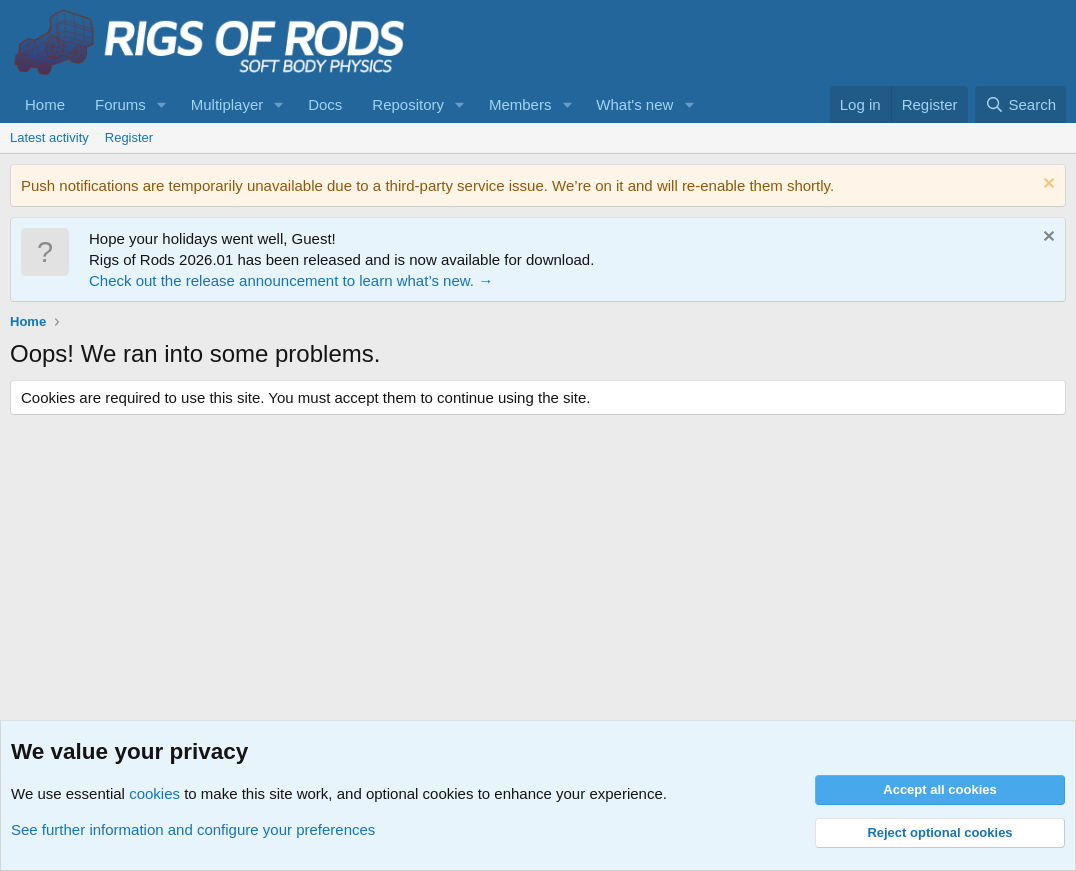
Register (129, 137)
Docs (325, 104)
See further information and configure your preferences (193, 829)
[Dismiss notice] (1046, 185)
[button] (162, 104)
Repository (408, 104)
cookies (154, 793)
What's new (634, 104)
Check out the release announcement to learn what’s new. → (291, 280)
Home (45, 104)
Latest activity (49, 137)
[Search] (1020, 104)
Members (520, 104)
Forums (120, 104)
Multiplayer (227, 104)
